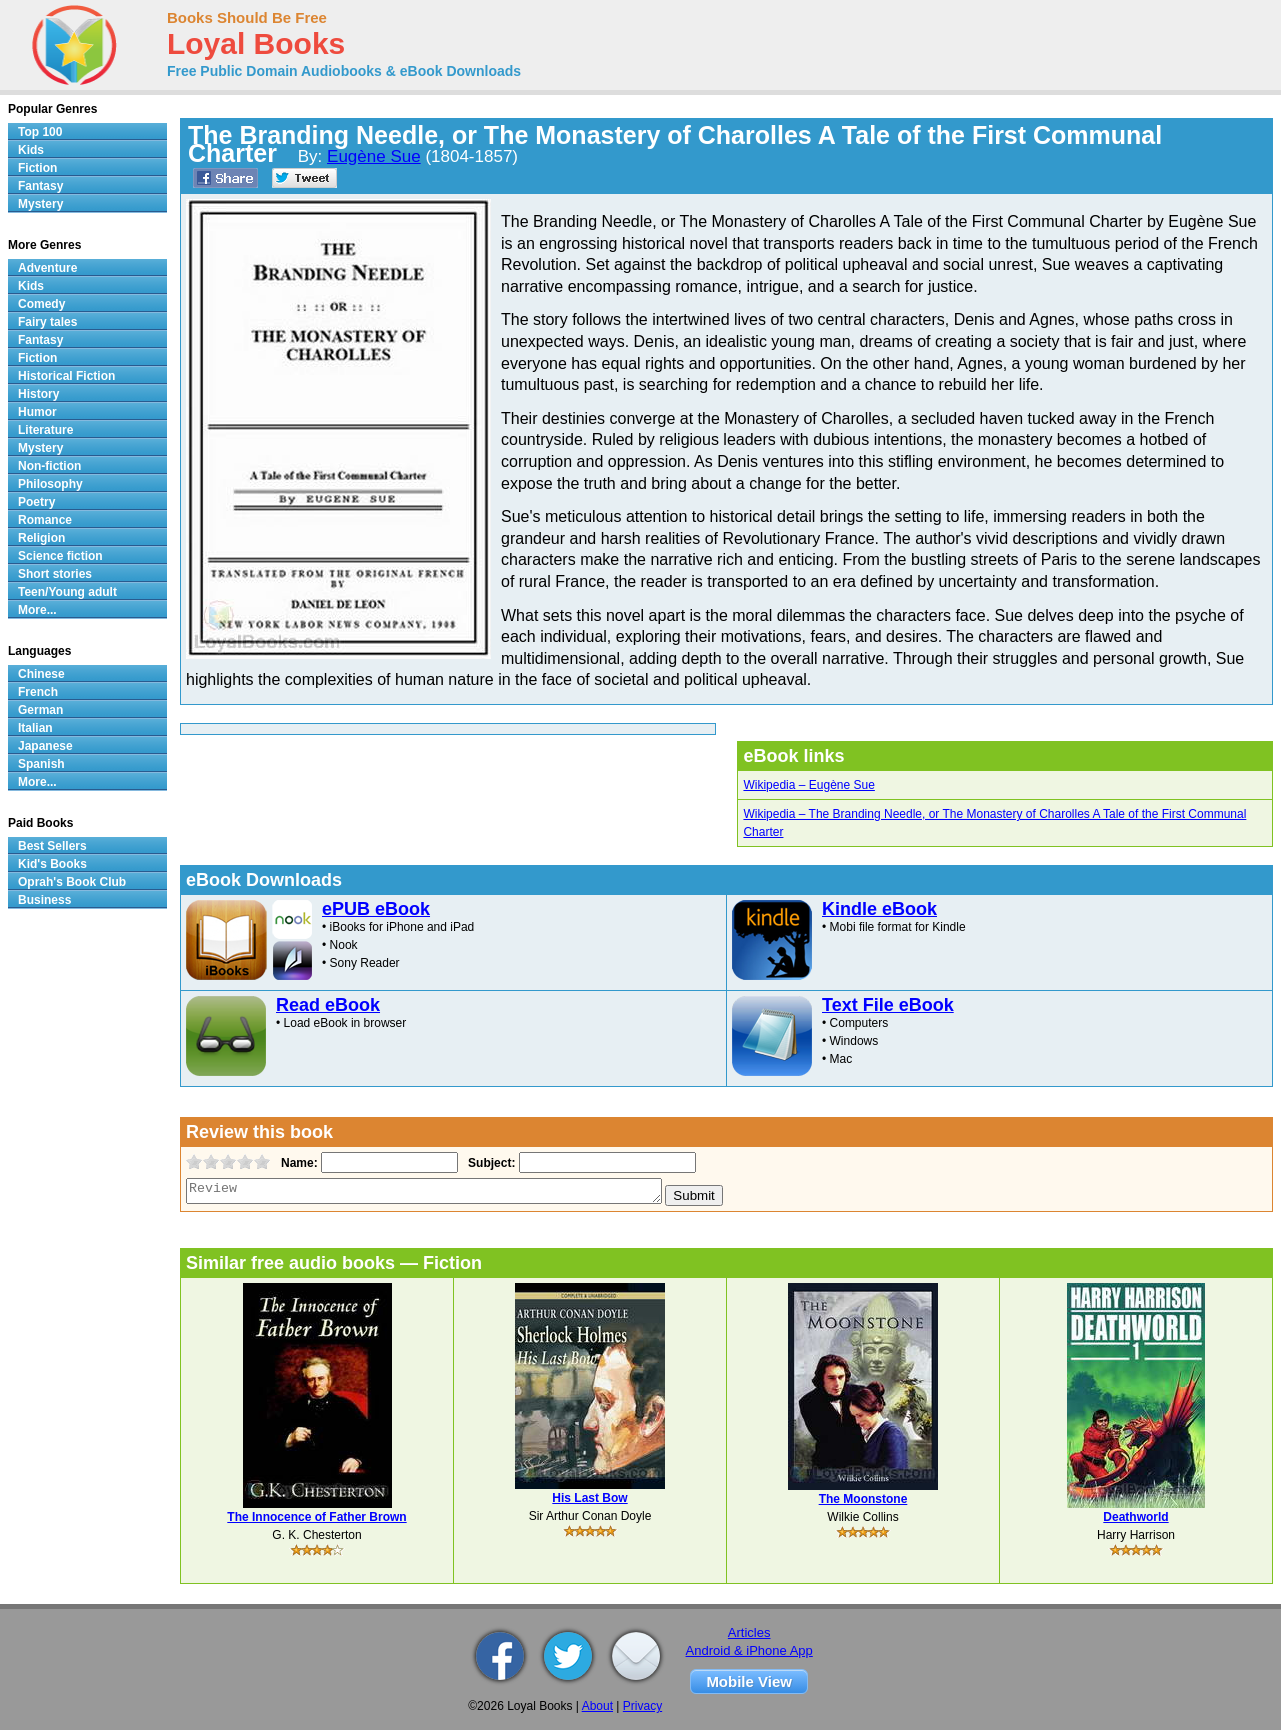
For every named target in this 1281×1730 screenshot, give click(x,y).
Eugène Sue (374, 156)
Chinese (41, 674)
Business (44, 900)
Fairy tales (47, 322)
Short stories (55, 574)
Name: (297, 1163)
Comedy (41, 304)
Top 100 (40, 132)
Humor (37, 412)
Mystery (40, 204)
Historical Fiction (66, 376)
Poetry (36, 502)
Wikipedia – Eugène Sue (808, 785)
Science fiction (60, 556)
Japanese (45, 746)
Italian (35, 728)
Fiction (37, 168)
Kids (31, 150)
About (597, 1706)
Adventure (47, 268)
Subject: (489, 1163)
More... (37, 610)
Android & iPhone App (749, 1650)
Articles (749, 1632)
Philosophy (50, 484)
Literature (45, 430)
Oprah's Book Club (72, 882)
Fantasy (40, 186)
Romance (45, 520)
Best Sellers (52, 846)
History (38, 394)
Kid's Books (52, 864)
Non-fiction (49, 466)
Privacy (642, 1706)
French (38, 692)
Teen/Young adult (67, 592)
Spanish (41, 764)
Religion (41, 538)
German (40, 710)
